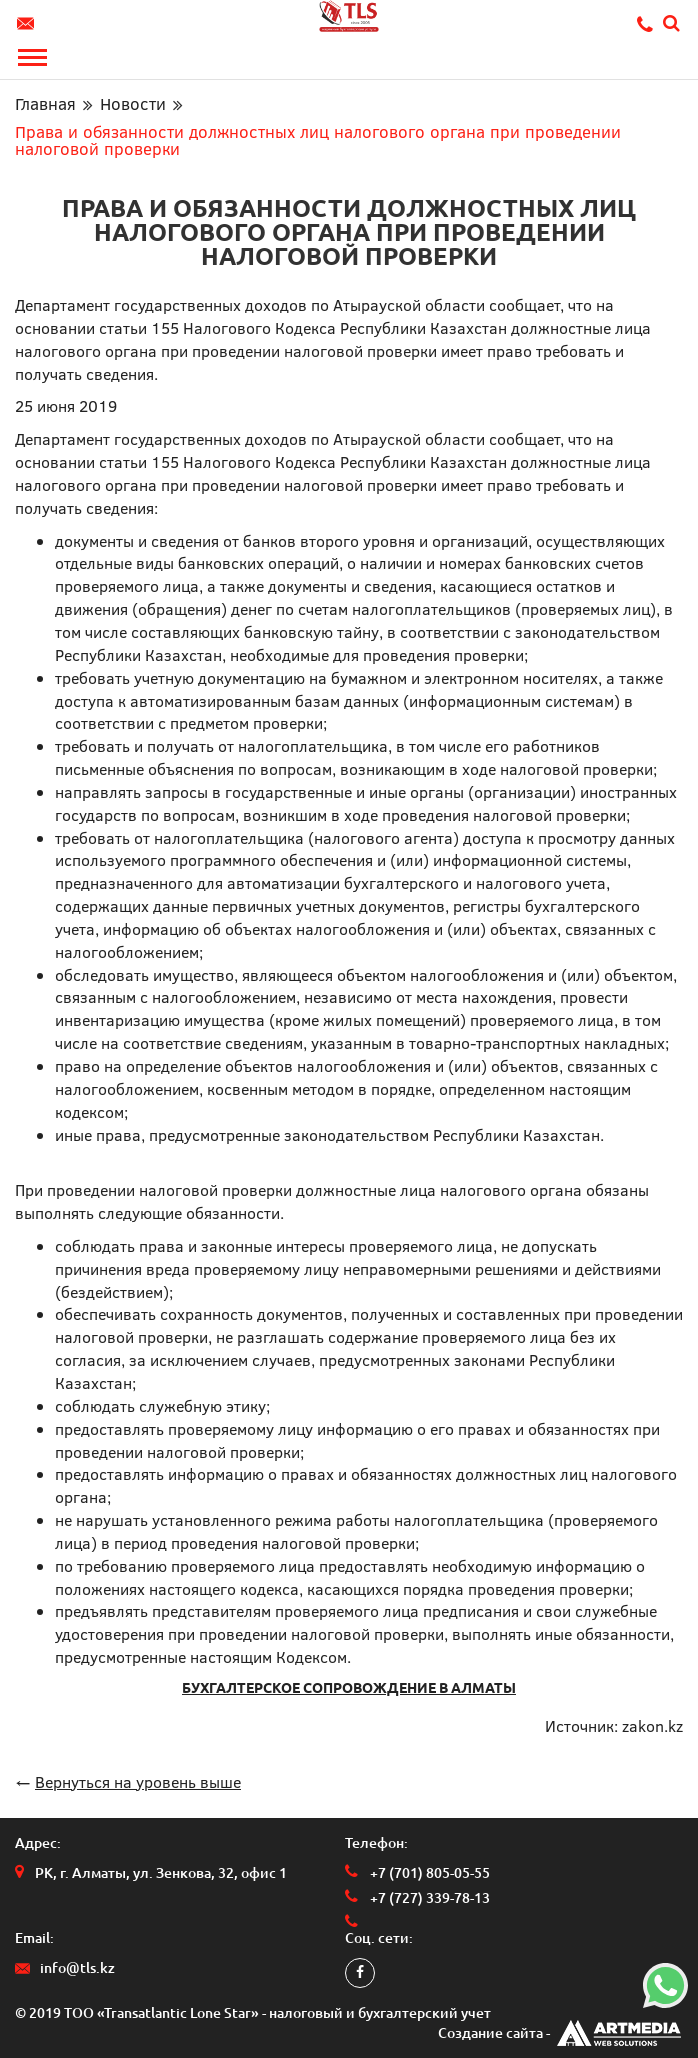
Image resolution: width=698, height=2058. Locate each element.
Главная (45, 103)
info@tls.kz (28, 23)
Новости (133, 103)
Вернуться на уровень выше (138, 1781)
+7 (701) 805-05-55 (430, 1873)
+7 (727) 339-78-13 (430, 1898)
